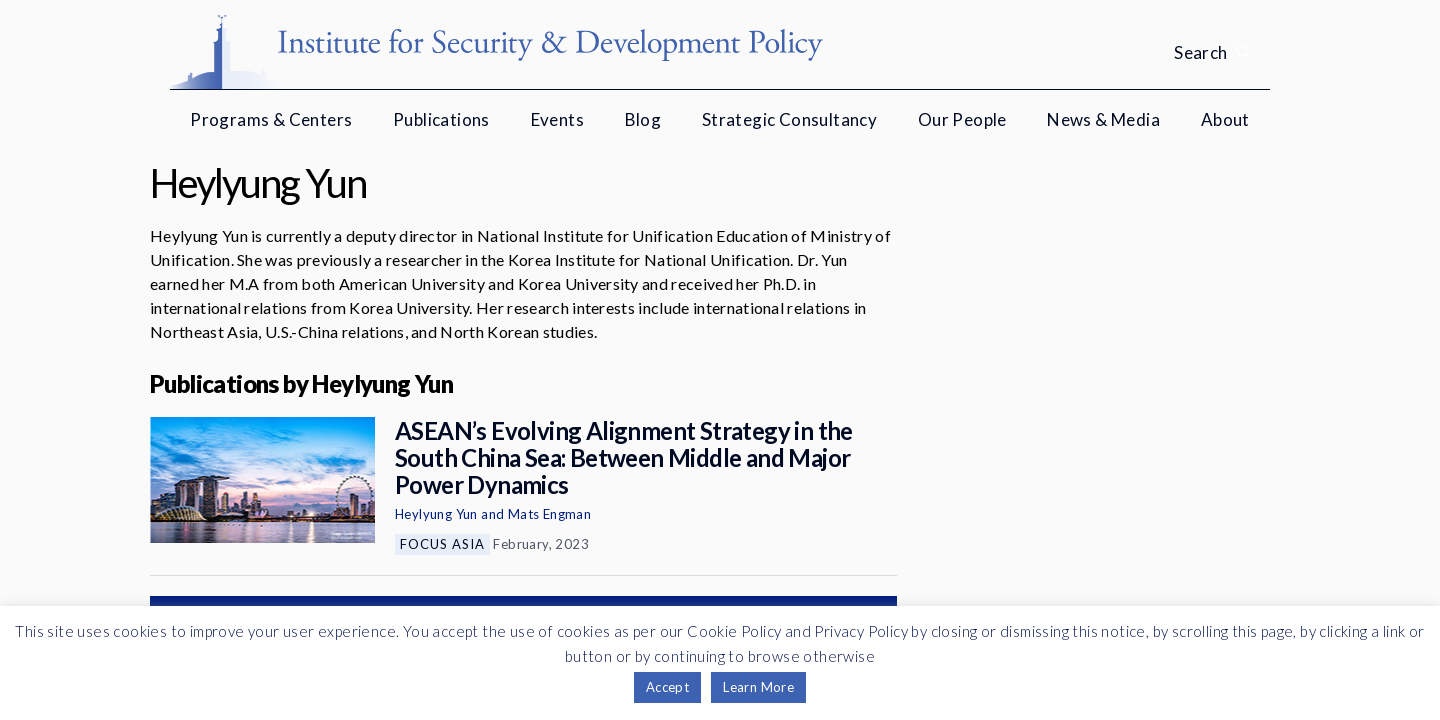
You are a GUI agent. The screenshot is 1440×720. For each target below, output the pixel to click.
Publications (441, 119)
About (1225, 119)
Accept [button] (667, 687)
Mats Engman (549, 514)
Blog (643, 119)
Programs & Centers (271, 119)
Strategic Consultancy (789, 119)
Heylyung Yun (436, 514)
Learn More (758, 687)
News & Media (1103, 119)
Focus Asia (442, 544)
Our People (962, 119)
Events (557, 119)
